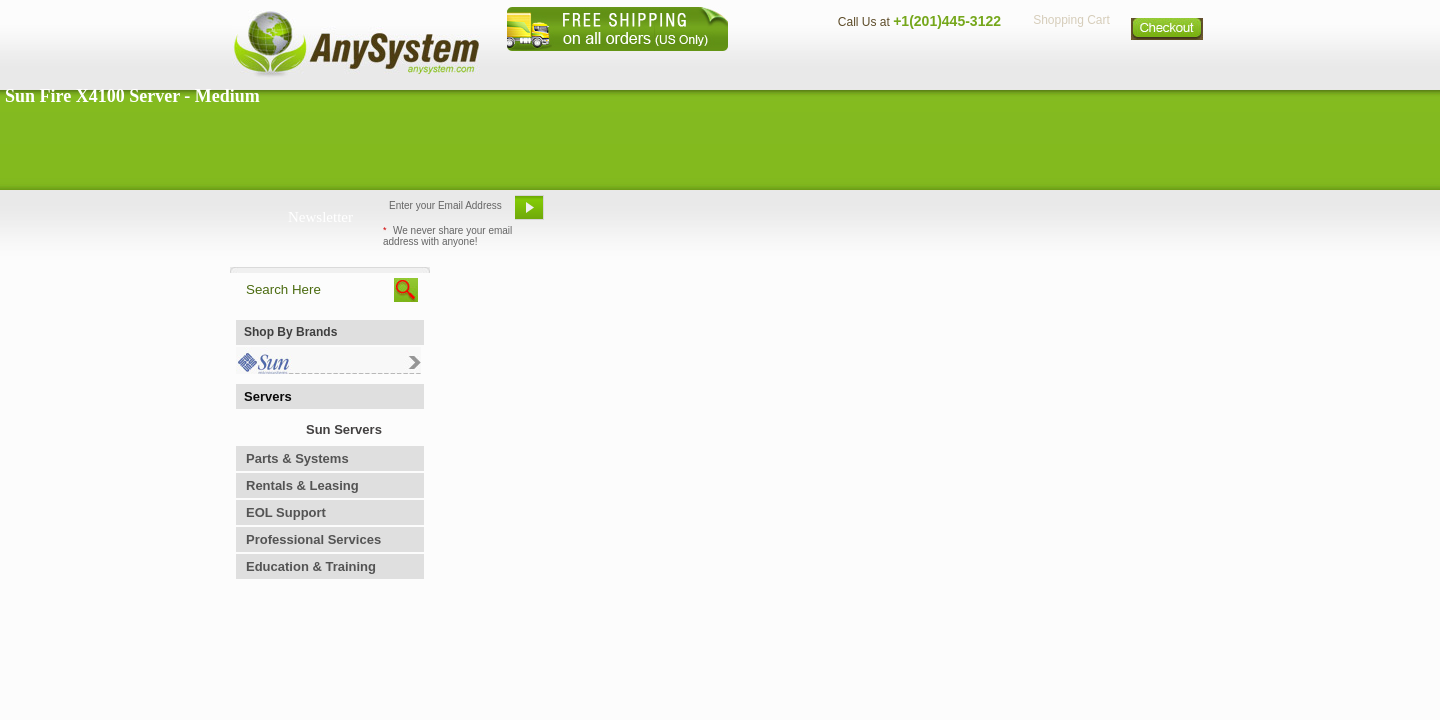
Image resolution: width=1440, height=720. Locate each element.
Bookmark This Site (840, 215)
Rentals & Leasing (302, 485)
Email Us (600, 215)
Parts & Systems (297, 458)
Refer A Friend (708, 215)
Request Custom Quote (1111, 215)
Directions (964, 65)
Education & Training (311, 566)
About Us (775, 65)
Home (693, 65)
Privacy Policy (1070, 65)
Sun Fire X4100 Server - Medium (132, 96)
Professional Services (313, 539)
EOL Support (286, 512)
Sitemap (1168, 65)
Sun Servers (344, 429)
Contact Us (867, 65)
